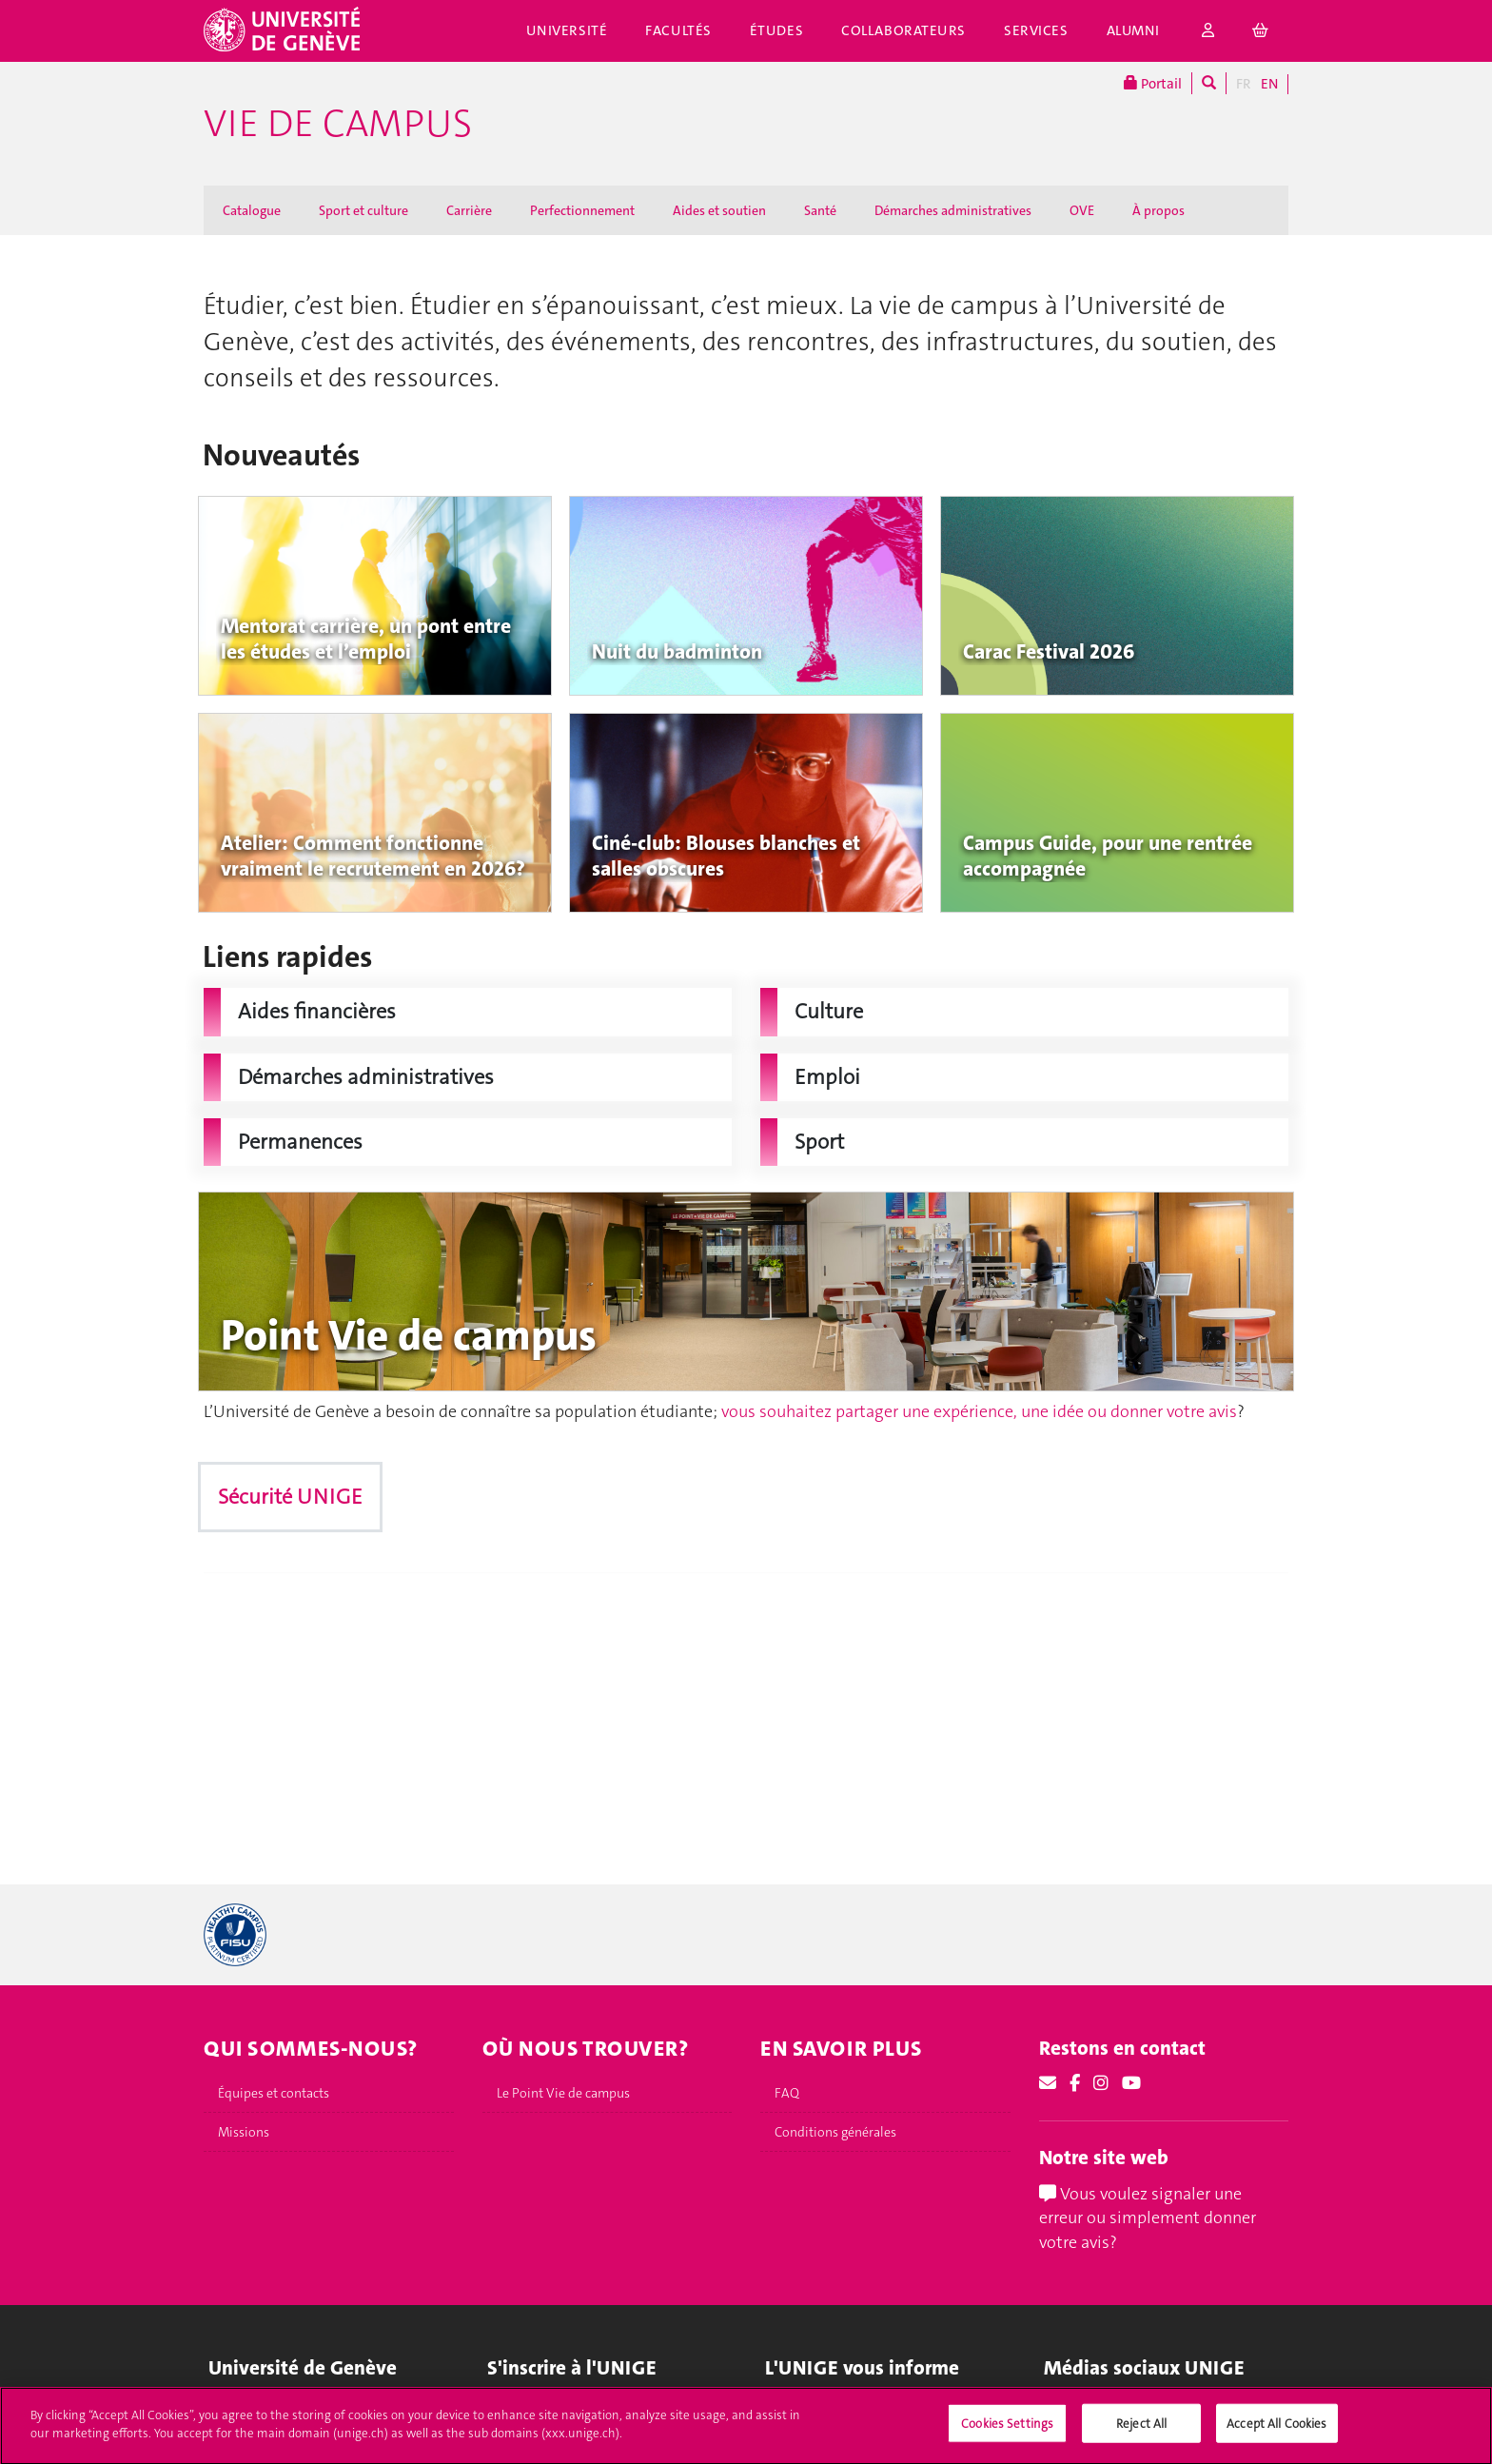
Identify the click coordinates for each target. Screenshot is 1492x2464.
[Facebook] (1075, 2083)
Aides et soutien (719, 210)
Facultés (678, 30)
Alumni (1133, 30)
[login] (1208, 31)
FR (1243, 83)
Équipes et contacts (273, 2092)
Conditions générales (835, 2131)
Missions (243, 2131)
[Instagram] (1101, 2083)
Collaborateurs (903, 30)
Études (776, 30)
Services (1036, 30)
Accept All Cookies (1276, 2430)
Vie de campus (338, 124)
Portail (1153, 83)
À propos (1158, 210)
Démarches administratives (952, 210)
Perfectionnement (582, 210)
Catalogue (252, 210)
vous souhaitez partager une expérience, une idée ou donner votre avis (979, 1411)
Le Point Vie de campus (563, 2092)
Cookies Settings (1007, 2430)
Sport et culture (363, 210)
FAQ (787, 2092)
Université (567, 30)
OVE (1082, 210)
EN (1269, 83)
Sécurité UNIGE (290, 1496)
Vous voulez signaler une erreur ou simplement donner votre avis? (1147, 2218)
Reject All (1141, 2430)
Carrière (469, 210)
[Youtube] (1131, 2083)
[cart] (1260, 31)
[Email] (1047, 2083)
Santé (820, 210)
